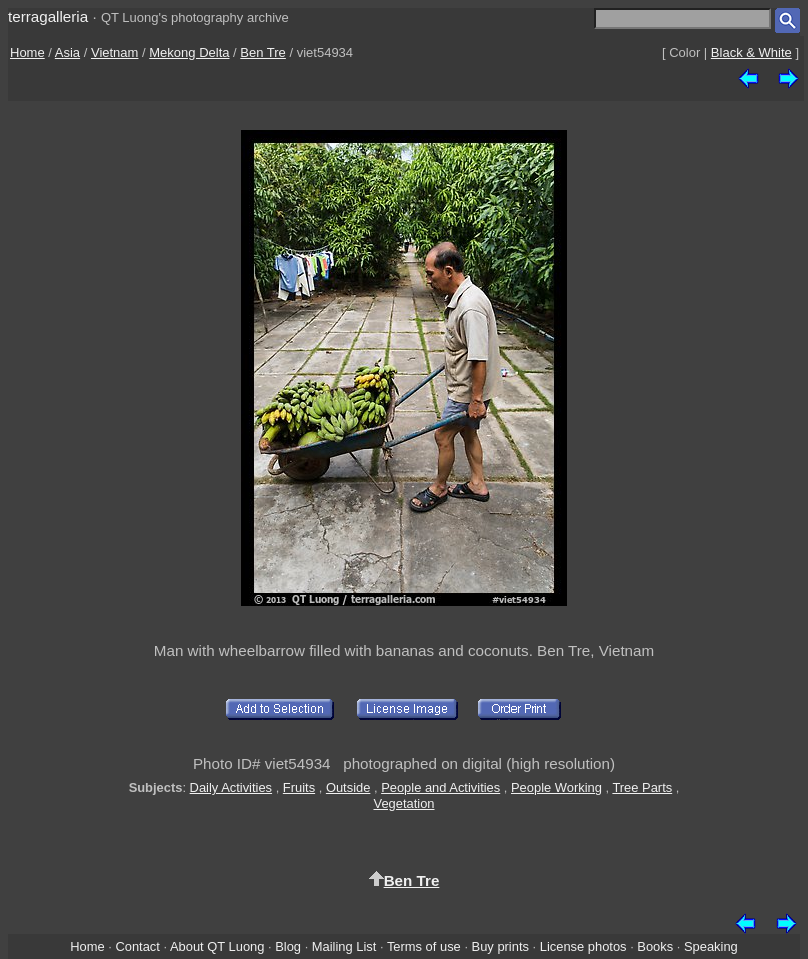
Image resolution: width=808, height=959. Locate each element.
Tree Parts (642, 787)
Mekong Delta (189, 52)
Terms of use (424, 946)
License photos (583, 946)
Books (655, 946)
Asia (67, 52)
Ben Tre (263, 52)
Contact (137, 946)
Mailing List (344, 946)
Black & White (751, 52)
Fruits (299, 787)
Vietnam (114, 52)
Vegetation (403, 803)
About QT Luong (217, 946)
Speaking (711, 946)
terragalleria (48, 16)
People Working (556, 787)
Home (27, 52)
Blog (288, 946)
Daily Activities (231, 787)
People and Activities (440, 787)
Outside (348, 787)
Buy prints (500, 946)
